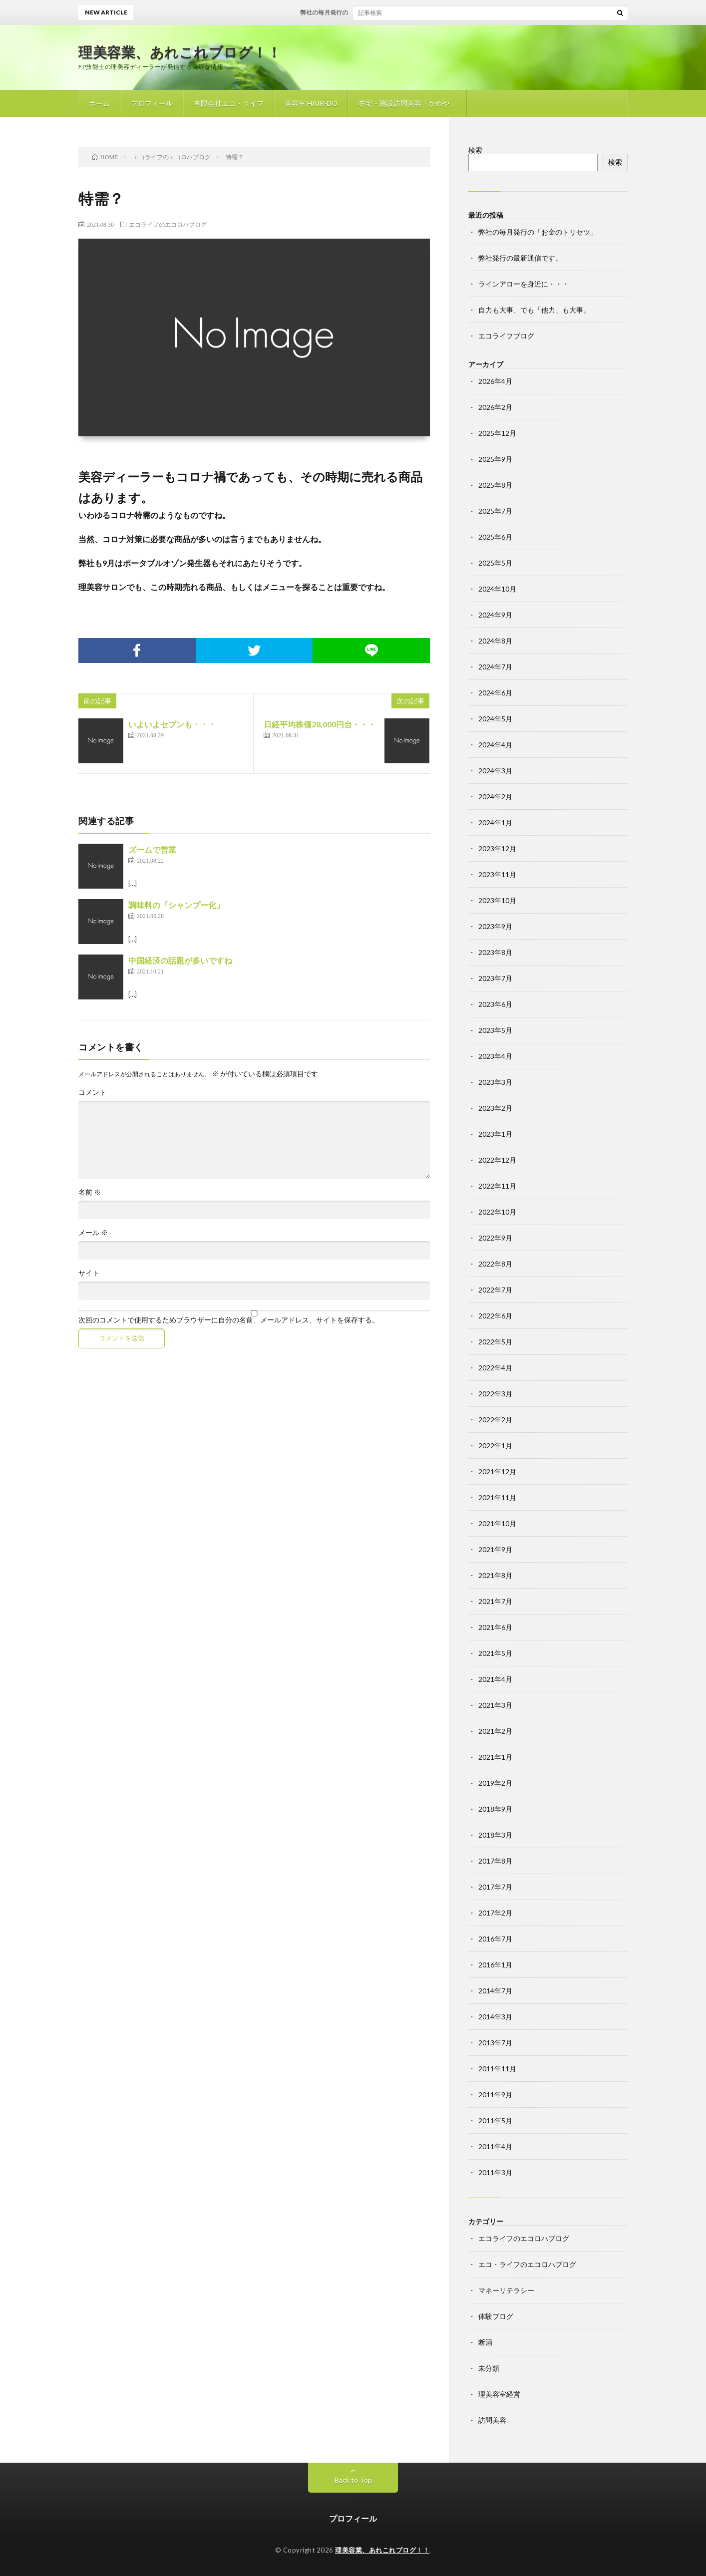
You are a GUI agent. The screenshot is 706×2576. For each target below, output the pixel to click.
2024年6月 (495, 692)
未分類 (488, 2368)
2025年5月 (495, 563)
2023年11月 (497, 874)
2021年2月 (495, 1731)
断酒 (485, 2342)
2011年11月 (497, 2068)
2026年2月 (495, 407)
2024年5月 (495, 718)
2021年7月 (495, 1601)
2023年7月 (495, 978)
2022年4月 (495, 1367)
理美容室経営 (499, 2394)
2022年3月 (495, 1393)
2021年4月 (495, 1679)
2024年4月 (495, 744)
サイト (88, 1273)
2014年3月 (495, 2016)
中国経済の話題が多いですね (180, 960)
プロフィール (152, 103)
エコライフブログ (506, 335)
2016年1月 (495, 1964)
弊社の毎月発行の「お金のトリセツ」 (360, 12)
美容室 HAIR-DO (311, 103)
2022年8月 (495, 1264)
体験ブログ (495, 2316)
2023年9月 (495, 926)
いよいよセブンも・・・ (172, 724)
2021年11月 (497, 1497)
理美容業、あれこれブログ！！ (179, 52)
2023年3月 (495, 1082)
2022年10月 (497, 1212)
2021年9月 (495, 1549)
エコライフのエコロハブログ (168, 224)
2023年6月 (495, 1004)
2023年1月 (495, 1134)
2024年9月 (495, 615)
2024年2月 (495, 796)
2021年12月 (497, 1471)
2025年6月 (495, 537)
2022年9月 (495, 1238)
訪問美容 (492, 2420)
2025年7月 (495, 511)
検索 (475, 150)
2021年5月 (495, 1653)
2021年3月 (495, 1705)
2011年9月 (495, 2094)
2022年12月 (497, 1160)
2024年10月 (497, 589)
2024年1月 (495, 822)
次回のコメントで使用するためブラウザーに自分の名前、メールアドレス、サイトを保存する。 (228, 1319)
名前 (89, 1192)
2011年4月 (495, 2146)
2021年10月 (497, 1523)
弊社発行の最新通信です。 (520, 258)
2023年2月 (495, 1108)
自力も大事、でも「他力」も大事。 (534, 310)
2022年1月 (495, 1445)
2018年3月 (495, 1835)
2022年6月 (495, 1315)
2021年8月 (495, 1575)
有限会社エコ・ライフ (229, 103)
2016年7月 (495, 1938)
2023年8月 (495, 952)
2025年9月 (495, 459)
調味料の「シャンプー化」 (176, 905)
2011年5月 (495, 2120)
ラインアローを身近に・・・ (523, 284)
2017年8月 (495, 1861)
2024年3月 (495, 770)
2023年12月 (497, 848)
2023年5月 (495, 1030)
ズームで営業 (152, 849)
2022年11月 (497, 1186)
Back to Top (353, 2480)
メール (93, 1232)
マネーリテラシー (506, 2290)
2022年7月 (495, 1290)
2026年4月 (495, 381)
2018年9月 (495, 1809)
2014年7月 (495, 1990)
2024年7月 (495, 666)
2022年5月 (495, 1341)
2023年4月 (495, 1056)
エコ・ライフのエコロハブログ (527, 2264)
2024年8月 (495, 641)
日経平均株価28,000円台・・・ (320, 724)
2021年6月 (495, 1627)
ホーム (99, 103)
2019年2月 (495, 1783)
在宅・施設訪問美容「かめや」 (407, 103)
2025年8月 (495, 485)
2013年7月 (495, 2042)
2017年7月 (495, 1887)
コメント (92, 1092)
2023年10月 (497, 900)
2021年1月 (495, 1757)
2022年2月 (495, 1419)
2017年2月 (495, 1913)
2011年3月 (495, 2172)
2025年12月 (497, 433)
